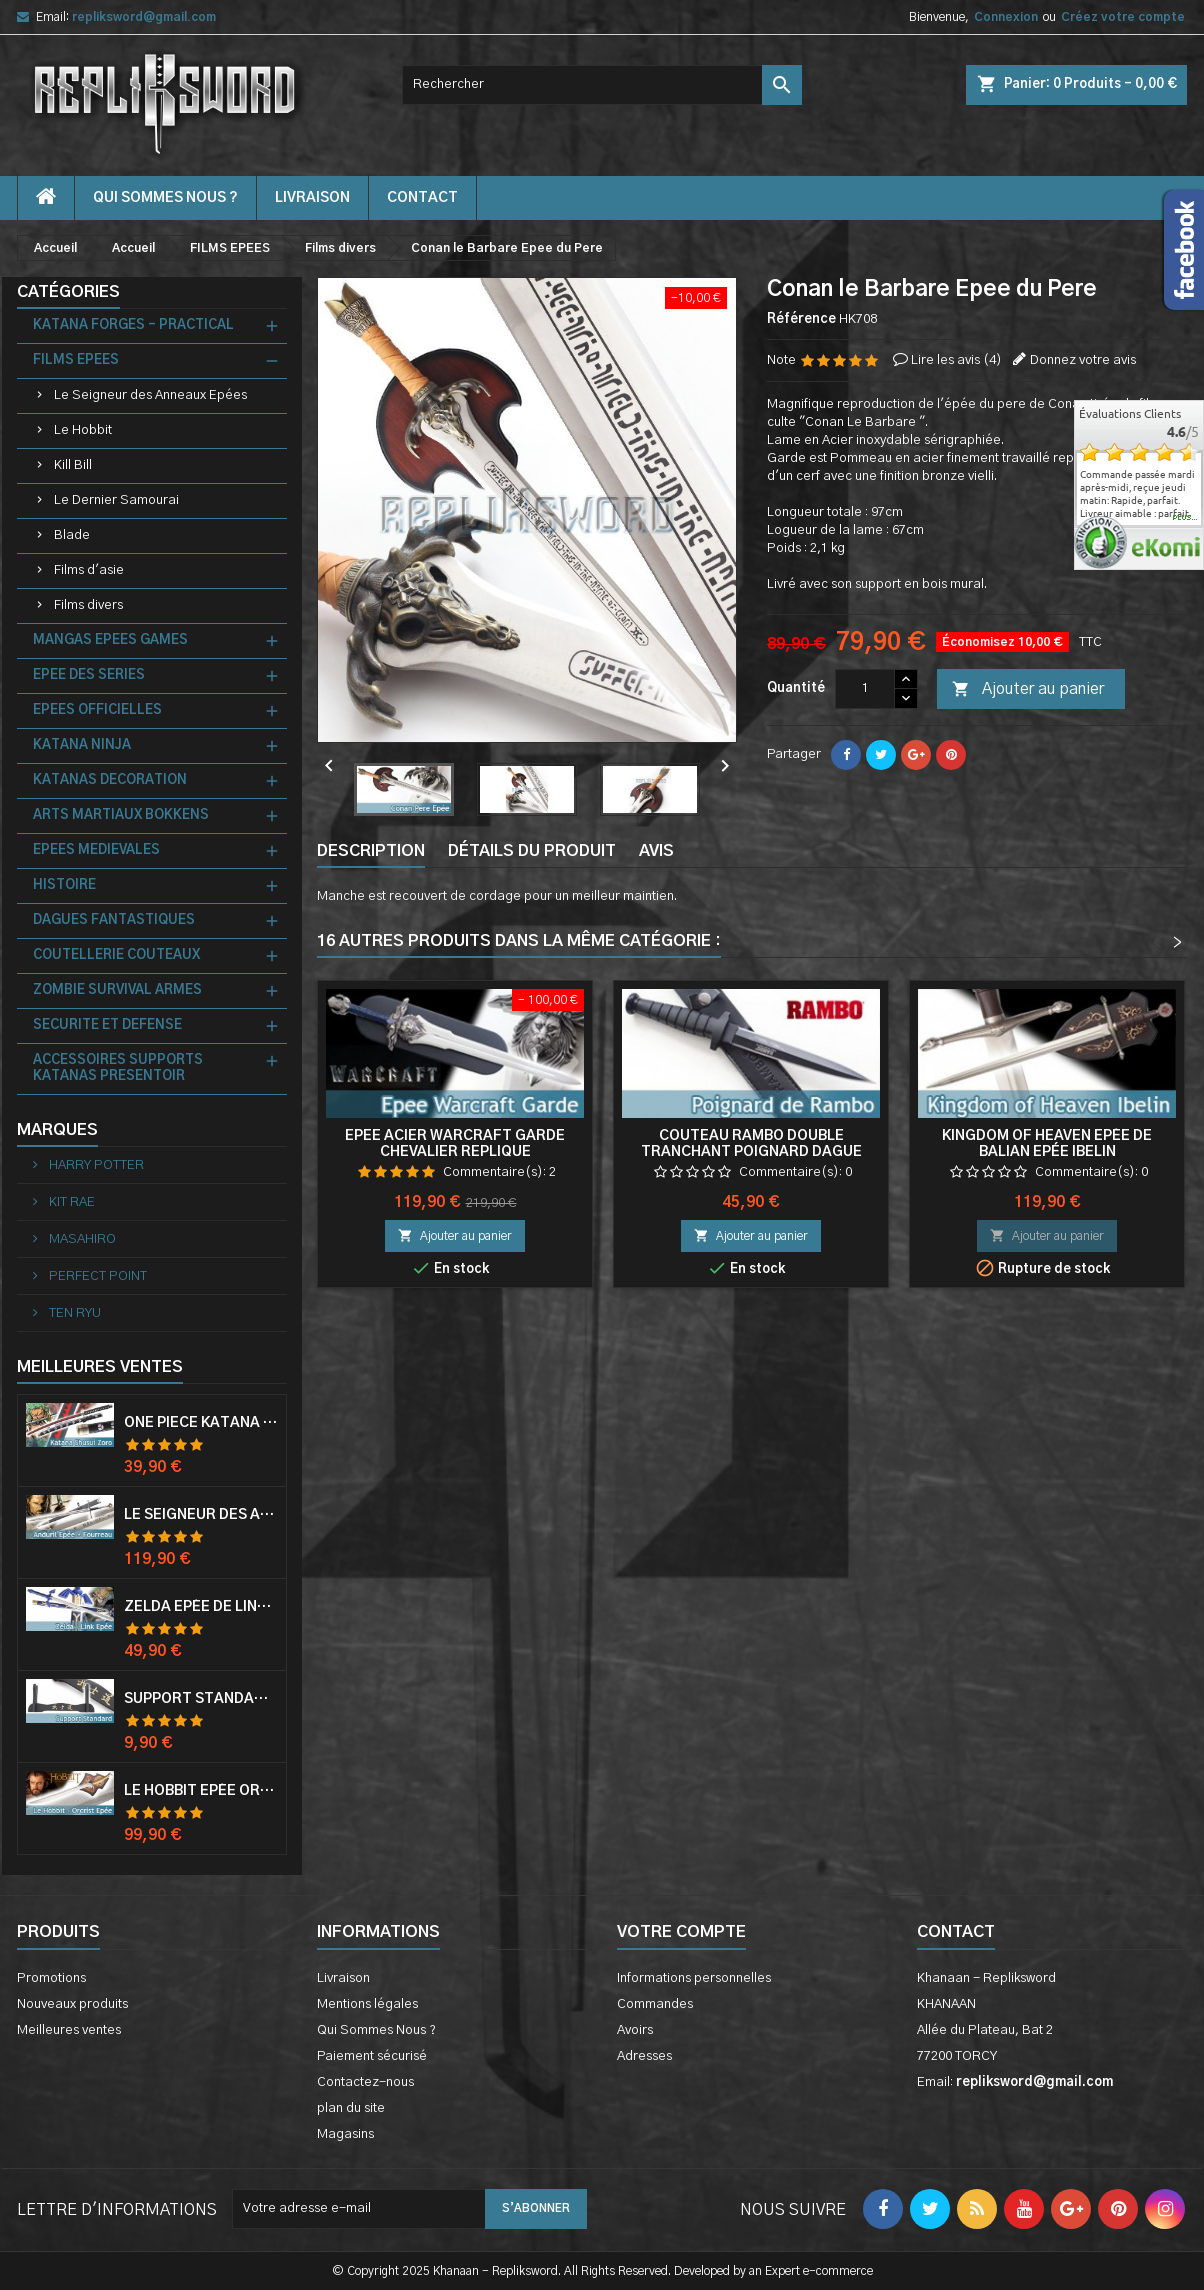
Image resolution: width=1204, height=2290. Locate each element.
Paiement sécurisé (372, 2056)
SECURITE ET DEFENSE (107, 1025)
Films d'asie (89, 570)
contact (422, 198)
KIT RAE (70, 1202)
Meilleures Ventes (100, 1367)
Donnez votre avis (1083, 360)
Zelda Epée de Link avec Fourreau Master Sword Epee (201, 1607)
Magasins (345, 2134)
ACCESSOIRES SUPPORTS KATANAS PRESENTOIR (118, 1068)
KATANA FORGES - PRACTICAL (133, 325)
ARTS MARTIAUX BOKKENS (121, 815)
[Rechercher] (602, 85)
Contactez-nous (365, 2082)
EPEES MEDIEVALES (96, 850)
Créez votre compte (1123, 17)
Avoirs (635, 2030)
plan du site (351, 2108)
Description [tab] (371, 851)
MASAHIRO (81, 1239)
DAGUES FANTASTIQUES (114, 920)
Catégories (68, 292)
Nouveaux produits (72, 2004)
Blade (72, 535)
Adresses (644, 2056)
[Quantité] (865, 689)
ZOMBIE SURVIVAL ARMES (117, 990)
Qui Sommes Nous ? (165, 198)
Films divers (88, 605)
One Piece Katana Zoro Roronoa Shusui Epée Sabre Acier (201, 1423)
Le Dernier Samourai (116, 500)
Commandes (655, 2004)
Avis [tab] (656, 851)
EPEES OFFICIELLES (97, 710)
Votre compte (681, 1932)
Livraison (312, 198)
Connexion (1006, 17)
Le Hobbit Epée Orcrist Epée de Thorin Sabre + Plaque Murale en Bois (201, 1791)
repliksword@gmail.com (144, 17)
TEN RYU (73, 1313)
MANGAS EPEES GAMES (110, 640)
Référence (801, 319)
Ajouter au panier (1028, 690)
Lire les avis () (956, 360)
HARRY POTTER (95, 1165)
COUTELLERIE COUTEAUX (116, 955)
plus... (1185, 518)
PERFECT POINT (96, 1276)
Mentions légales (367, 2004)
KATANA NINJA (82, 745)
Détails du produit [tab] (532, 851)
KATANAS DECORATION (110, 780)
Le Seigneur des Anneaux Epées (150, 395)
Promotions (51, 1978)
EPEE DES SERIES (89, 675)
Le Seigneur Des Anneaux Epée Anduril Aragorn (201, 1515)
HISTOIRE (64, 885)
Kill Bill (73, 465)
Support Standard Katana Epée (201, 1699)
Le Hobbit (83, 430)
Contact (956, 1932)
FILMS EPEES (76, 360)
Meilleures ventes (69, 2030)
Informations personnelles (694, 1978)
